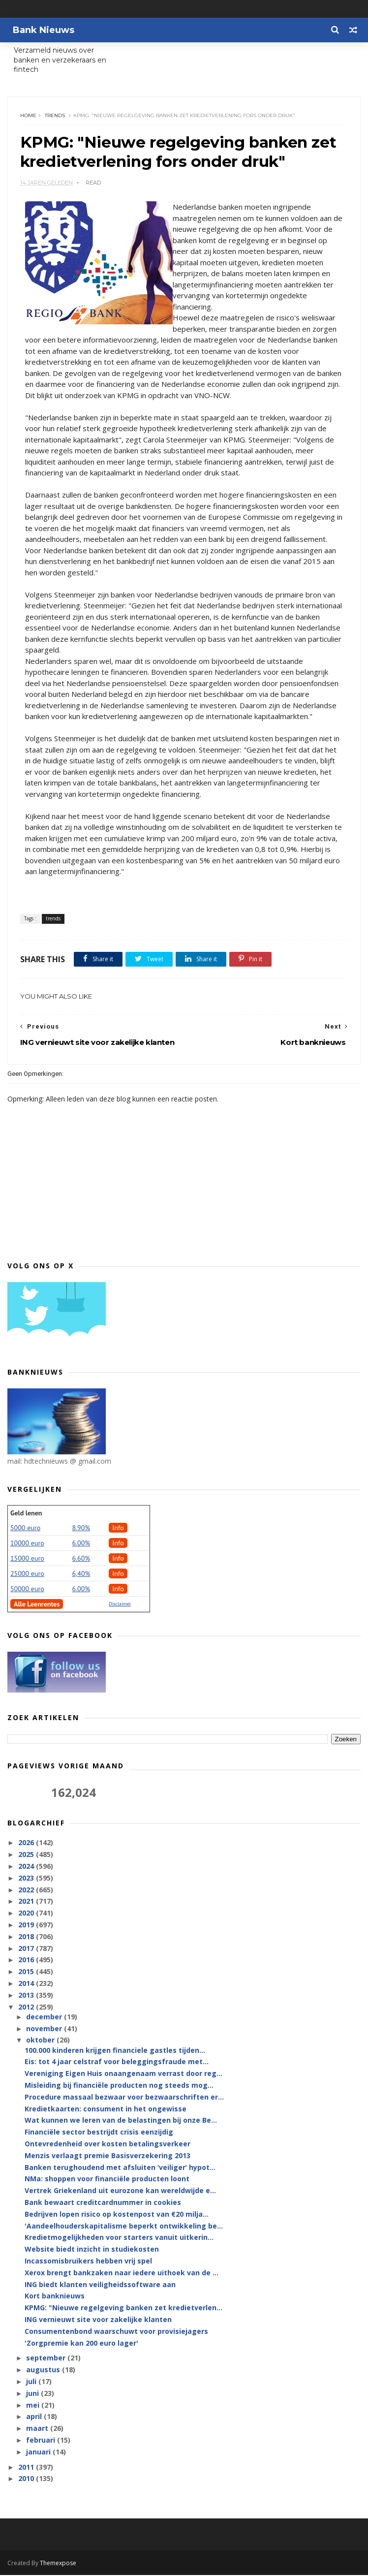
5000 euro (25, 1528)
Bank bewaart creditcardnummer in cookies (103, 2203)
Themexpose (58, 2564)
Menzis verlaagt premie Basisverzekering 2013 (107, 2156)
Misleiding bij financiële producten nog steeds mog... (119, 2086)
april (35, 2417)
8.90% (81, 1528)
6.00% (81, 1543)
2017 (27, 1949)
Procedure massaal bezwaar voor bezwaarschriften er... (124, 2098)
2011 (27, 2468)
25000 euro (27, 1574)
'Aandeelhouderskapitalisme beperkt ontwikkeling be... (124, 2226)
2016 (27, 1961)
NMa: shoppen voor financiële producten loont (107, 2180)
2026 (27, 1844)
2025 (27, 1855)
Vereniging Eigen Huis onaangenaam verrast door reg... (123, 2074)
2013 (27, 1996)
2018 (27, 1937)
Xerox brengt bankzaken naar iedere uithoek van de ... (121, 2273)
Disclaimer (120, 1605)
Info (118, 1528)
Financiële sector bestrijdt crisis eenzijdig (99, 2133)
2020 (27, 1913)
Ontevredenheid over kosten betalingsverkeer (107, 2144)
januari (39, 2452)
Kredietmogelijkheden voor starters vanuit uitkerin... (119, 2238)
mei (33, 2406)
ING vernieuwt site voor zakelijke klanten (98, 2320)
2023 (27, 1879)
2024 (27, 1867)
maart (38, 2429)
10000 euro (27, 1543)
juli (32, 2382)
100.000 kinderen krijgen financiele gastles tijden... (115, 2051)
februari (41, 2441)
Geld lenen (26, 1513)
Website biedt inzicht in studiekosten (92, 2250)
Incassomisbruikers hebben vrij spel (88, 2261)
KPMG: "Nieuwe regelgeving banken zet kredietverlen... (123, 2309)
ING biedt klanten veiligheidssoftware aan (100, 2285)
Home (28, 116)
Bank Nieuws (43, 30)
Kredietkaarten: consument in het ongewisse (105, 2109)
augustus (44, 2371)
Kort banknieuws (55, 2297)
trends (55, 116)
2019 (27, 1925)
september (46, 2359)
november (45, 2029)
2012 (27, 2007)
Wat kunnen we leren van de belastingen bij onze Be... (121, 2121)
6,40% (81, 1574)
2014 (27, 1984)
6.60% (81, 1559)
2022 (27, 1890)
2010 (27, 2479)
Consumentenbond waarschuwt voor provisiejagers (116, 2332)
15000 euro (27, 1559)
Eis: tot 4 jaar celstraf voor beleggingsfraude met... (117, 2063)
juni (33, 2394)
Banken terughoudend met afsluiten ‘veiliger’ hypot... (120, 2168)
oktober (41, 2041)
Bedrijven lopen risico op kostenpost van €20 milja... (117, 2215)
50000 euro (27, 1589)
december (45, 2017)
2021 (27, 1902)
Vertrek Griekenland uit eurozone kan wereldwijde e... (120, 2192)
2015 (27, 1972)
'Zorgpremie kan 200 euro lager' (81, 2344)
